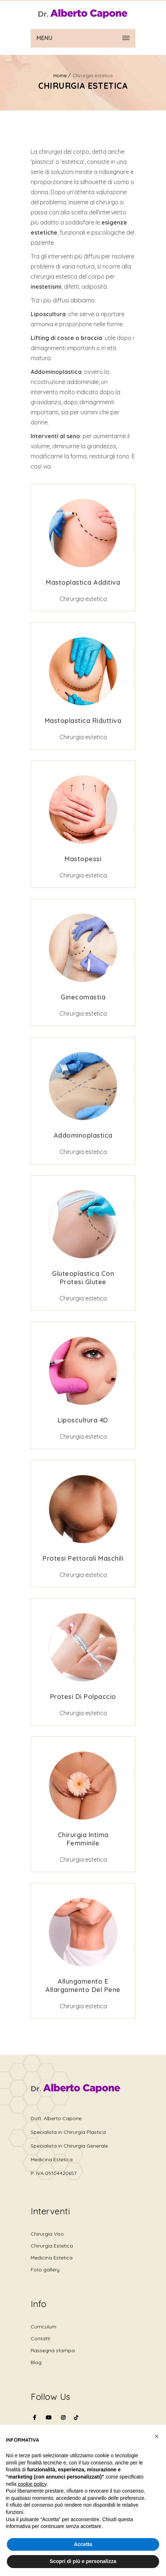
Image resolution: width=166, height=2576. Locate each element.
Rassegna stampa (53, 2350)
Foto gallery (45, 2269)
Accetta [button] (83, 2544)
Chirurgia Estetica (52, 2245)
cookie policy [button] (32, 2484)
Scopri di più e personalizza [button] (83, 2561)
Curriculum (43, 2326)
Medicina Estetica (52, 2257)
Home (60, 75)
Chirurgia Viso (47, 2234)
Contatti (40, 2338)
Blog (36, 2362)
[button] (156, 2436)
